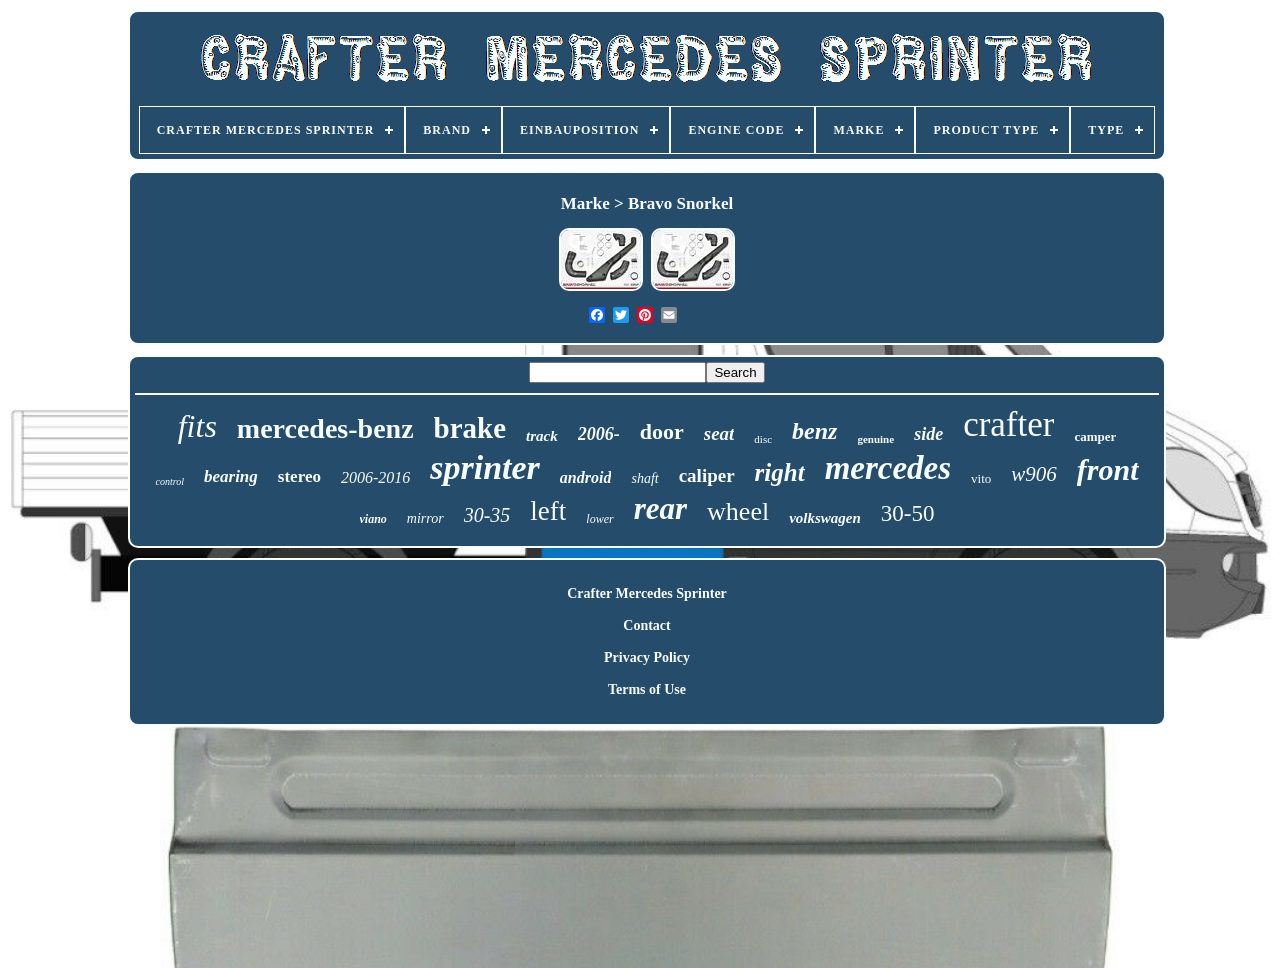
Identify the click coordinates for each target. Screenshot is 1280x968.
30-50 (908, 513)
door (662, 431)
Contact (646, 625)
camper (1095, 436)
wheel (738, 511)
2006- (599, 434)
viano (373, 519)
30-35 (487, 515)
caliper (707, 475)
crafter (1008, 424)
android (586, 477)
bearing (231, 476)
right (780, 472)
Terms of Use (647, 689)
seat (719, 433)
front (1108, 469)
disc (763, 439)
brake (470, 428)
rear (660, 508)
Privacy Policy (647, 657)
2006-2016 (375, 477)
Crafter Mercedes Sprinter (647, 593)
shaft (644, 478)
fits (197, 426)
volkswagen (825, 518)
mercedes (888, 468)
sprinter (485, 467)
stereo (299, 476)
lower (599, 519)
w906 (1034, 474)
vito (981, 478)
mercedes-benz (325, 428)
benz (814, 431)
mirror (425, 518)
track (542, 436)
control (169, 481)
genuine (875, 439)
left (548, 511)
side (928, 434)
